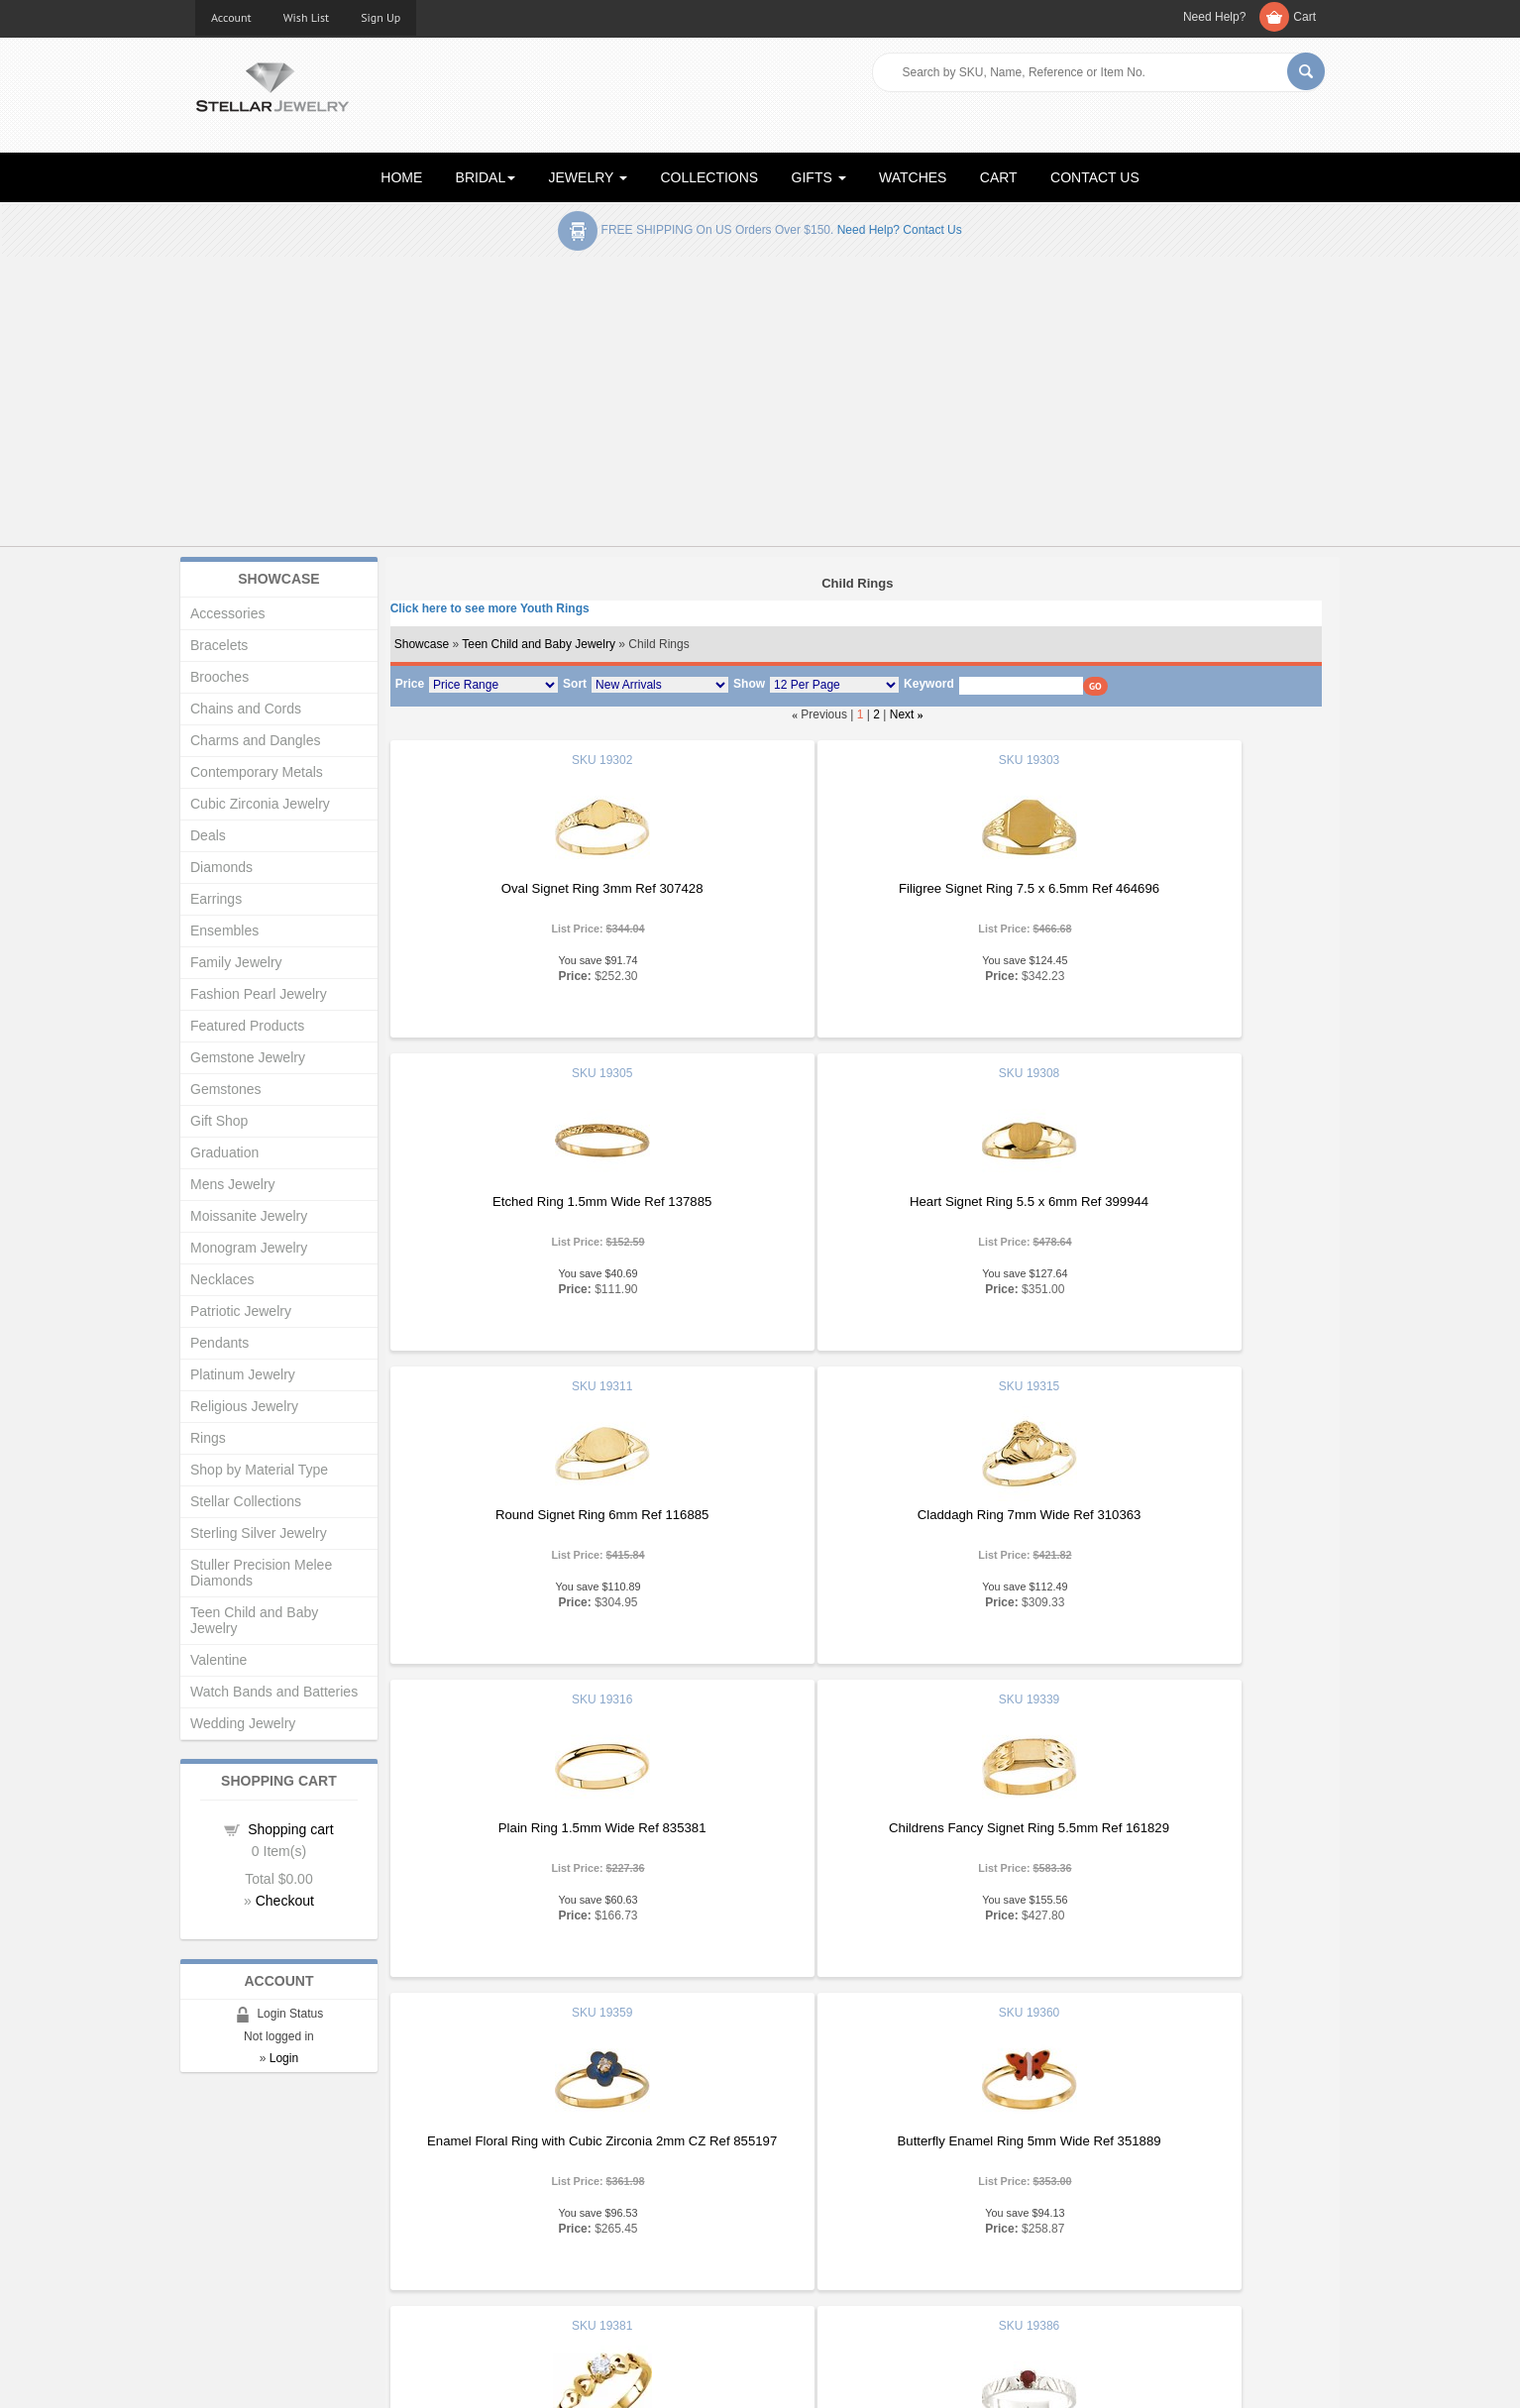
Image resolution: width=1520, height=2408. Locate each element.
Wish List (306, 17)
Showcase (421, 644)
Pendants (219, 1343)
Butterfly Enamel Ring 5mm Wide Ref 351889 (544, 1827)
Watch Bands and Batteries (274, 1691)
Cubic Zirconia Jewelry (260, 804)
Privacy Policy (815, 2238)
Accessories (227, 613)
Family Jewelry (236, 962)
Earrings (216, 899)
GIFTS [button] (819, 177)
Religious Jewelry (244, 1406)
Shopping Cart (236, 2257)
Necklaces (222, 1279)
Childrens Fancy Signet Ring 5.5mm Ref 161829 (854, 1514)
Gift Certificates (239, 2218)
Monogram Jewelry (248, 1248)
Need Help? (1214, 17)
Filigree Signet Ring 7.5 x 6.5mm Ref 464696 (854, 888)
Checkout (285, 1901)
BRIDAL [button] (486, 177)
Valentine (218, 1660)
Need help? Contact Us (899, 230)
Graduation (224, 1152)
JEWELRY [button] (588, 177)
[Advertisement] (760, 405)
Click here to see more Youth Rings (490, 608)
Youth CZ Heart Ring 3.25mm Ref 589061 (854, 1852)
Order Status (522, 2238)
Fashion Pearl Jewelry (258, 994)
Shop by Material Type (259, 1470)
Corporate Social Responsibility (285, 2277)
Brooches (219, 677)
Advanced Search (246, 2238)
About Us (221, 2198)
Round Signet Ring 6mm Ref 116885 (854, 1201)
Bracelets (219, 645)
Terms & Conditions (831, 2257)
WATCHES (912, 177)
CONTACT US (1095, 177)
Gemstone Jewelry (247, 1057)
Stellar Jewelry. (284, 2376)
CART (999, 177)
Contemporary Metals (256, 772)
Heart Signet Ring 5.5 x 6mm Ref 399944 (543, 1201)
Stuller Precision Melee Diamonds (261, 1572)
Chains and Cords (245, 708)
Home (212, 2178)
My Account (519, 2218)
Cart (1304, 17)
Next (902, 714)
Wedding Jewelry (242, 1723)
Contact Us (806, 2277)
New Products (526, 2198)
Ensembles (224, 930)
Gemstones (226, 1089)
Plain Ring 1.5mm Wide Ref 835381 (544, 1514)
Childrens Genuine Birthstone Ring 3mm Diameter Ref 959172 (1165, 1835)
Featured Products (247, 1026)
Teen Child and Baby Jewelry (538, 644)
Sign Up (380, 17)
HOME (401, 177)
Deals (208, 835)
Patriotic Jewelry (240, 1311)
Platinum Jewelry (242, 1374)
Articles (796, 2178)
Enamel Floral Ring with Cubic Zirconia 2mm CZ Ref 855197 (1165, 1522)
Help (788, 2218)
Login (284, 2058)
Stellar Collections (245, 1501)
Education (803, 2198)
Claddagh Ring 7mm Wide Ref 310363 (1165, 1201)
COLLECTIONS (709, 177)
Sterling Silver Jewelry (258, 1533)
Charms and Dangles (255, 740)
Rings (208, 1438)
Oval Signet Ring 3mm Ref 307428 (544, 888)
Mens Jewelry (232, 1184)
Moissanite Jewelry (248, 1216)
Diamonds (221, 867)
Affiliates (510, 2257)
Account (231, 17)
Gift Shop (219, 1121)
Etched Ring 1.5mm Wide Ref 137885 (1164, 888)
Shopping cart (290, 1829)
